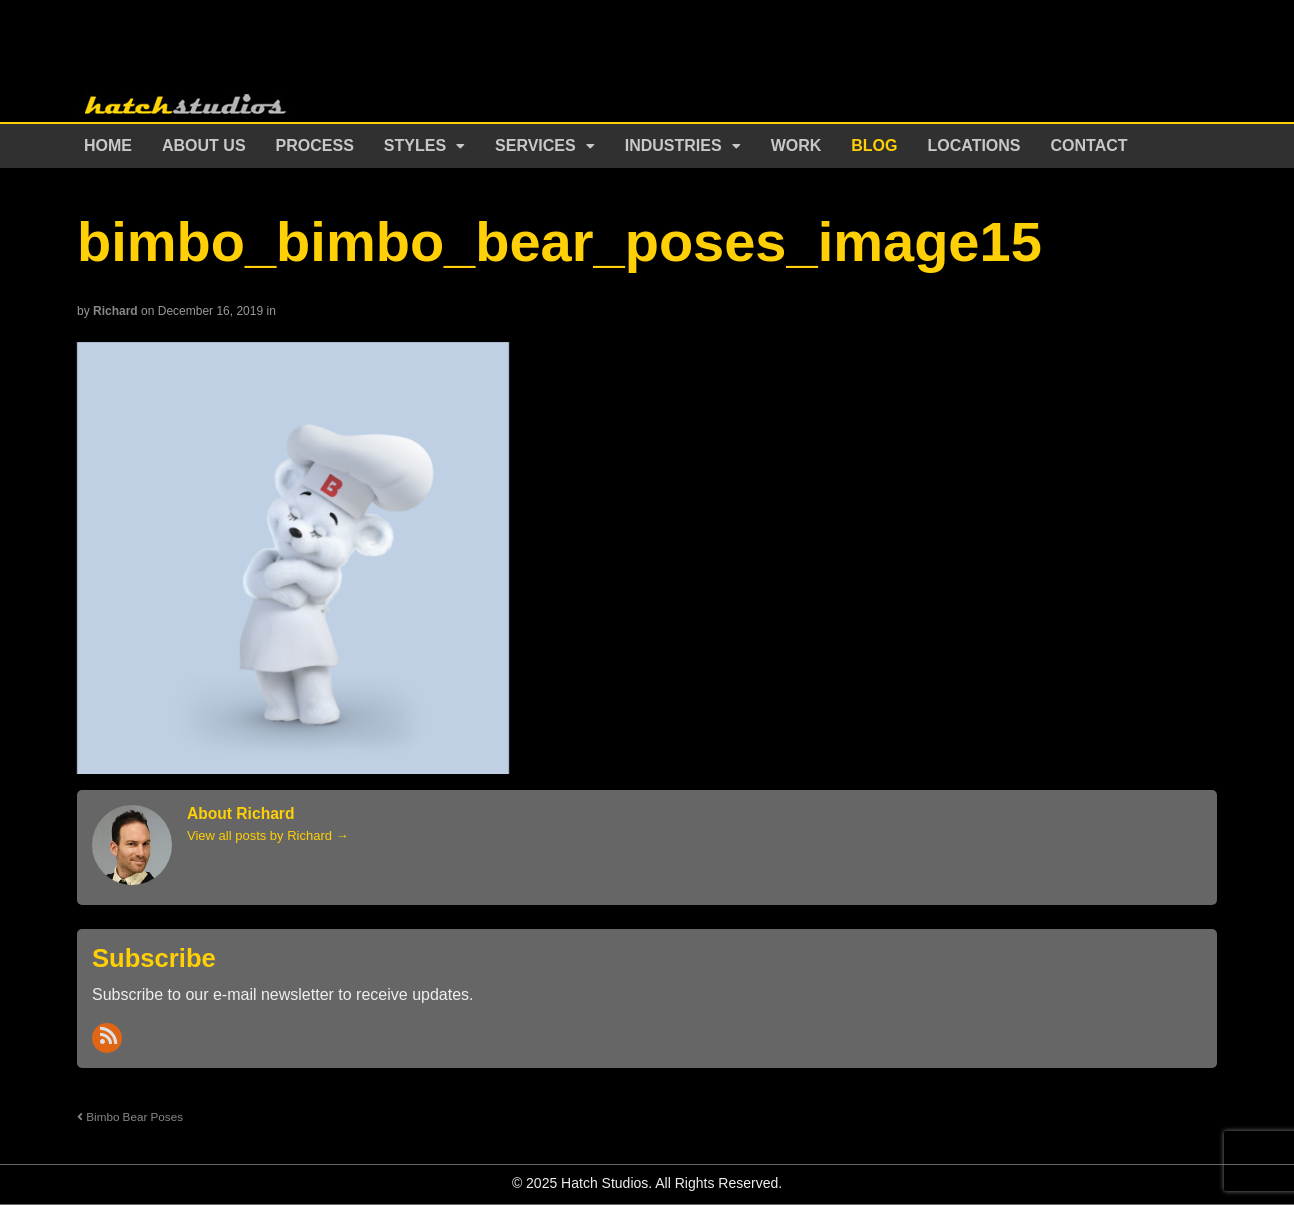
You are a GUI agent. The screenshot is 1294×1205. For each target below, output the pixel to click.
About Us (204, 145)
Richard (115, 311)
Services (535, 145)
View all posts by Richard (268, 835)
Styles (415, 145)
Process (315, 145)
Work (796, 145)
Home (108, 145)
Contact (1089, 145)
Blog (874, 145)
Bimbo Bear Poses (130, 1116)
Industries (673, 145)
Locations (974, 145)
